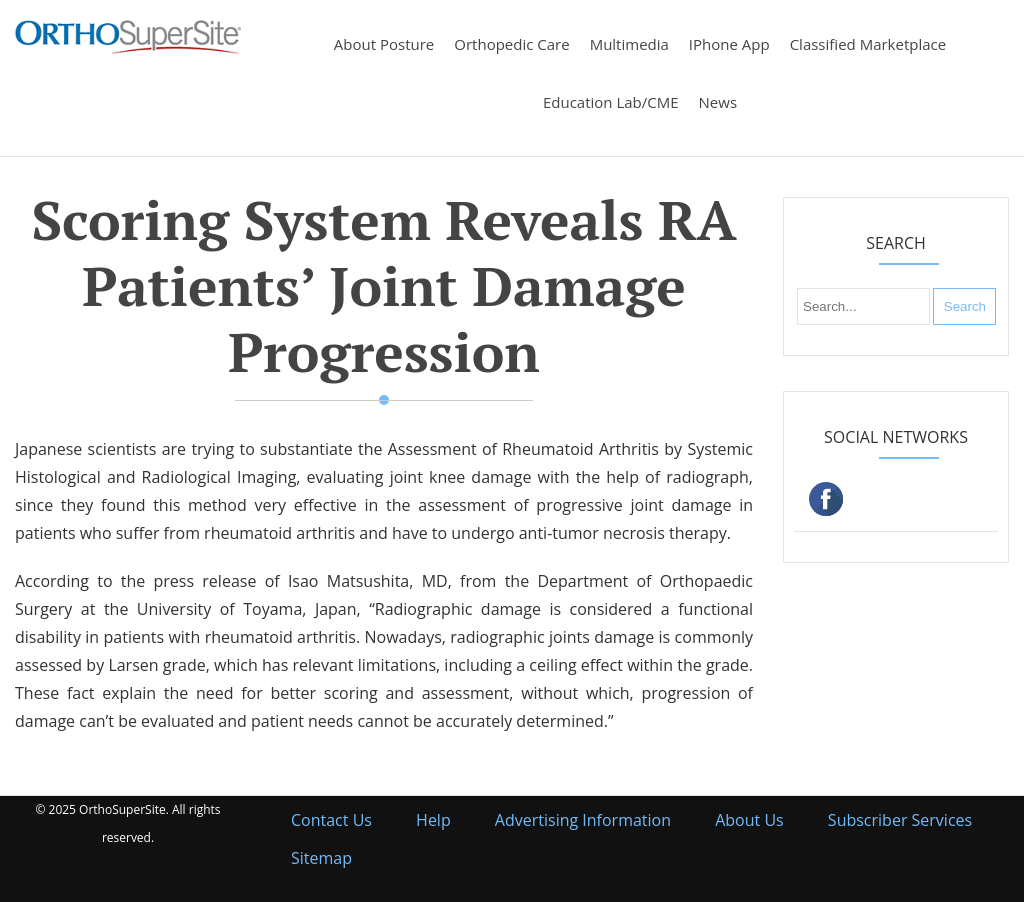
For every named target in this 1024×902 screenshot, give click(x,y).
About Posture (384, 44)
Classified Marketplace (868, 44)
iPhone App (729, 44)
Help (433, 820)
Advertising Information (583, 820)
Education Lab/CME (611, 102)
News (718, 102)
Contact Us (331, 820)
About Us (749, 820)
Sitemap (321, 858)
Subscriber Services (900, 820)
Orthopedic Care (511, 44)
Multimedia (629, 44)
